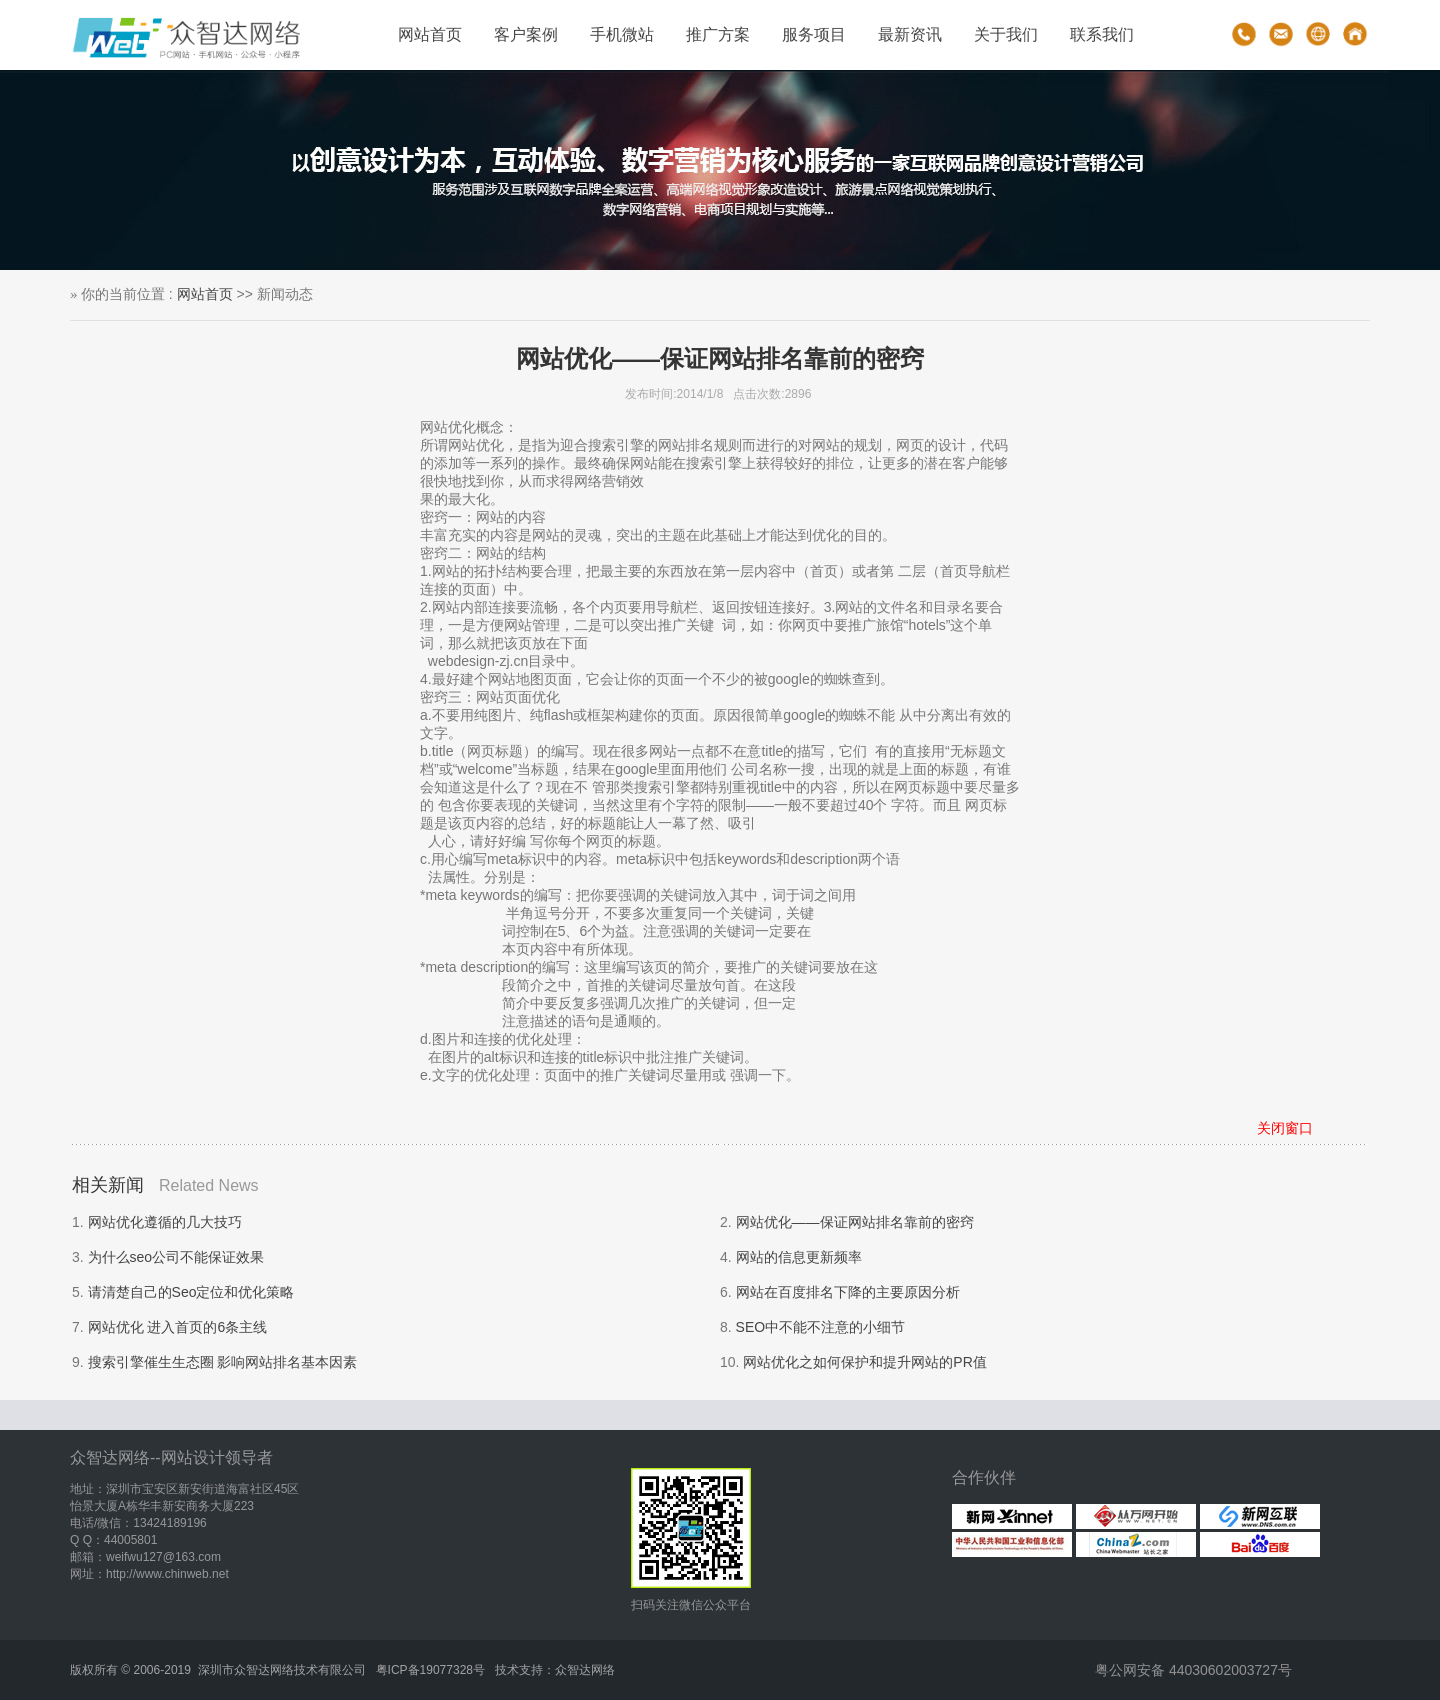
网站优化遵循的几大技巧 (165, 1222)
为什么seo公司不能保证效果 (176, 1257)
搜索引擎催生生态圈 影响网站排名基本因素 (223, 1362)
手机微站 (622, 34)
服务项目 (814, 34)
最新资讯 (910, 34)
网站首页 (430, 34)
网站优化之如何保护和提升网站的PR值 (864, 1362)
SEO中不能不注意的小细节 (821, 1327)
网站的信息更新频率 (799, 1257)
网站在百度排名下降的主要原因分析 (848, 1292)
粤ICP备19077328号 (430, 1670)
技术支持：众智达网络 (555, 1670)
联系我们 (1102, 34)
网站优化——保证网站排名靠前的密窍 (855, 1222)
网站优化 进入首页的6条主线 (178, 1327)
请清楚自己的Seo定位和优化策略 (191, 1292)
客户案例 (526, 34)
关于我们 (1006, 34)
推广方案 (718, 34)
